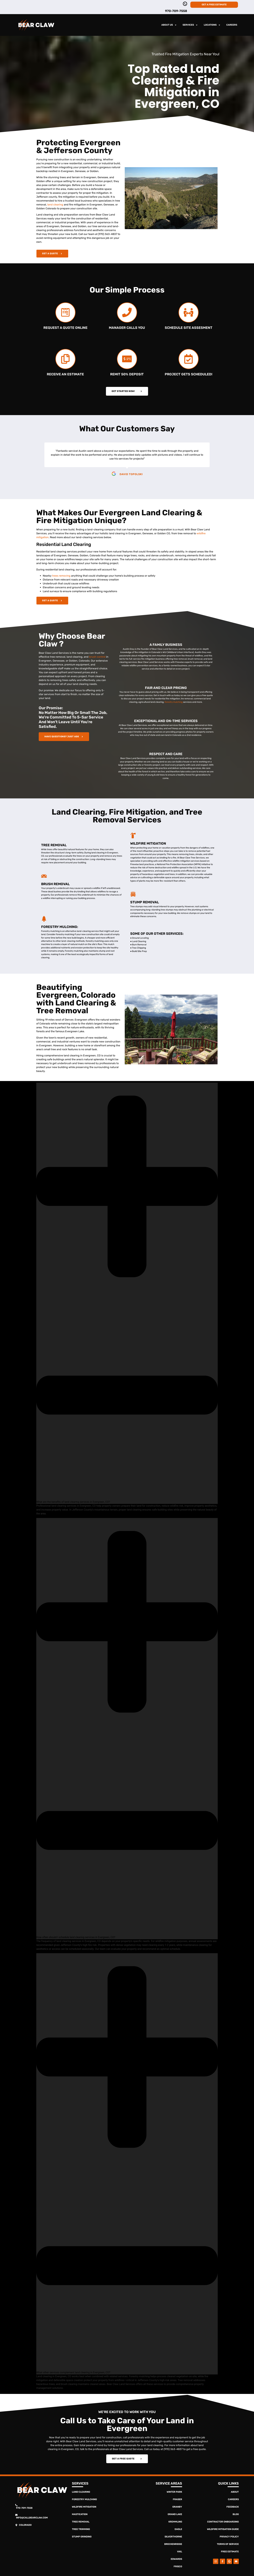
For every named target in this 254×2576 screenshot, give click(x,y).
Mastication (79, 2514)
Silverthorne (173, 2536)
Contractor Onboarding (223, 2521)
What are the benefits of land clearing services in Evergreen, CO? (73, 1501)
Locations (212, 25)
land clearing (55, 204)
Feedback (232, 2506)
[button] (127, 1293)
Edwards (176, 2559)
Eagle (178, 2529)
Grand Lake (175, 2514)
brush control (97, 656)
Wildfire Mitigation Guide (223, 2529)
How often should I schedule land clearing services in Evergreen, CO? (75, 1937)
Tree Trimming (81, 2529)
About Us (169, 25)
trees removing (61, 575)
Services (190, 25)
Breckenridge (173, 2544)
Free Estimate (230, 2551)
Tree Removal (80, 2521)
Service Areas (169, 2483)
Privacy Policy (229, 2536)
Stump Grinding (82, 2536)
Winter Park (174, 2492)
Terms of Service (228, 2544)
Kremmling (175, 2521)
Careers (231, 25)
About (235, 2492)
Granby (177, 2506)
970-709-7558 (176, 11)
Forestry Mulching (84, 2499)
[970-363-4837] (185, 4)
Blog (236, 2514)
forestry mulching (174, 702)
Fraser (177, 2499)
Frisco (178, 2566)
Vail (179, 2551)
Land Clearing (81, 2492)
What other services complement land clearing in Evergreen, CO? (73, 2372)
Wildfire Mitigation (84, 2506)
